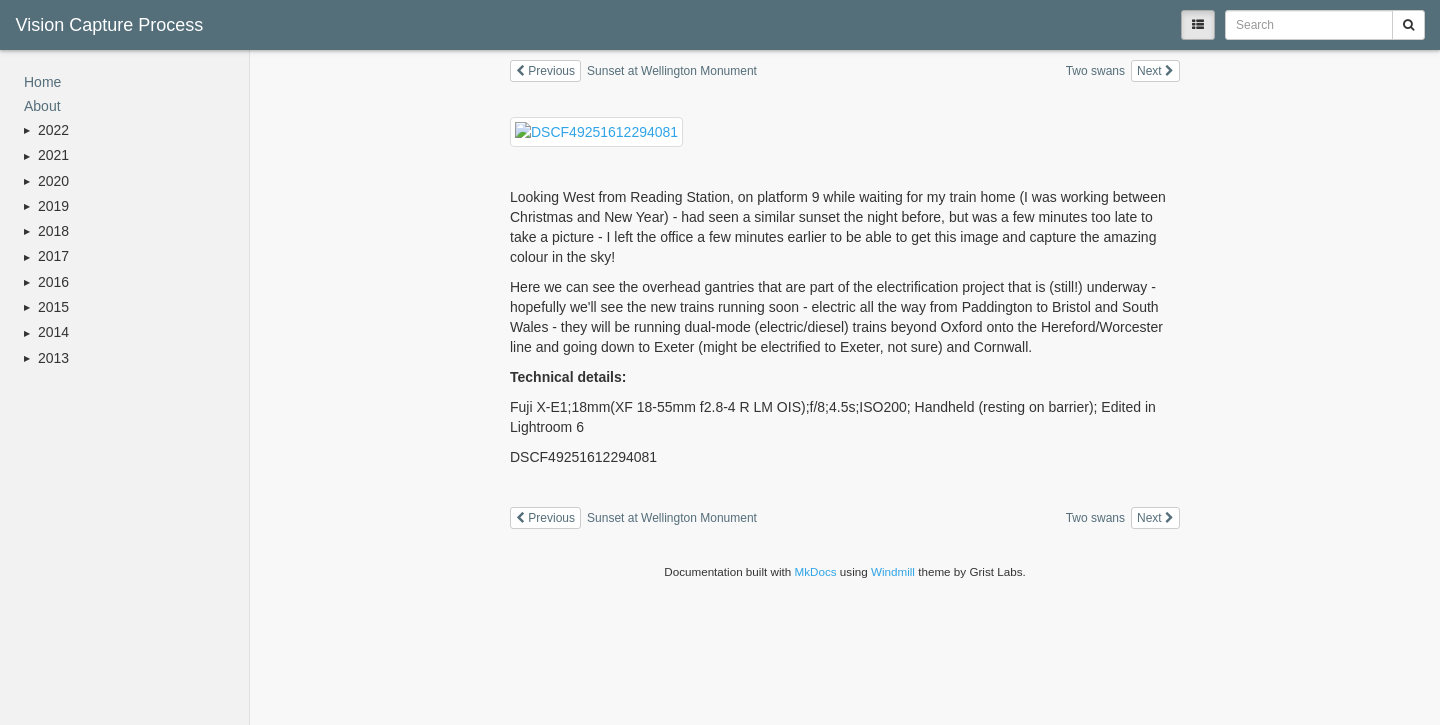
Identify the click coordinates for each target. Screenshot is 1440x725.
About (42, 106)
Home (42, 82)
